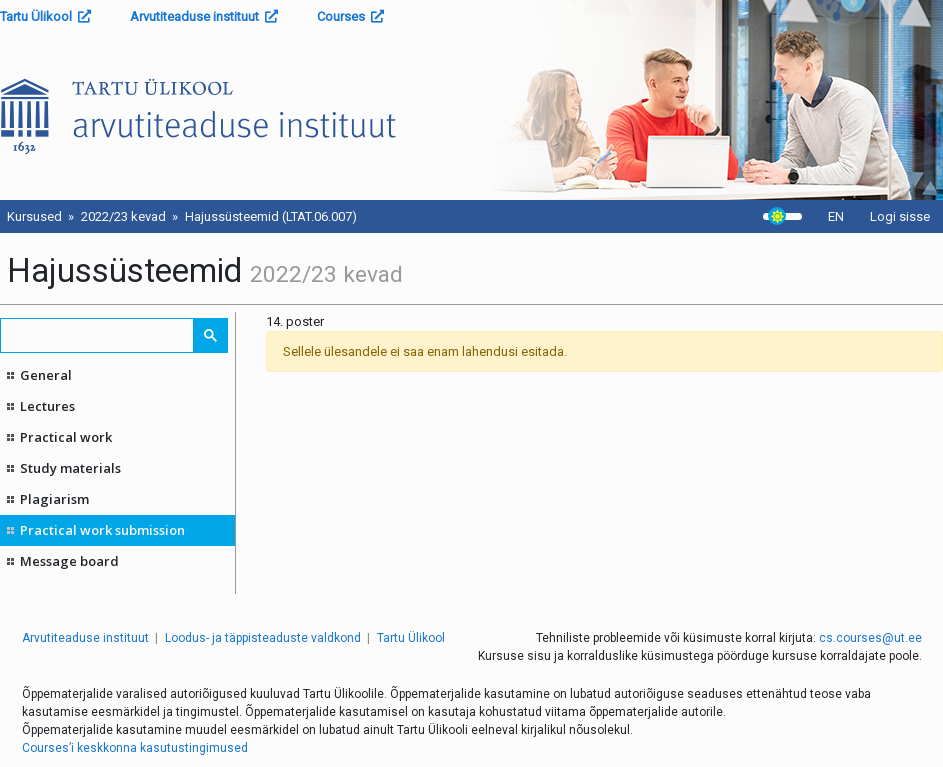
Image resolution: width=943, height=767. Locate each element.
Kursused (34, 216)
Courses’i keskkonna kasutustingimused (135, 748)
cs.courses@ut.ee (870, 638)
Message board (69, 561)
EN (836, 216)
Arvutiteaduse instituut (204, 16)
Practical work (66, 437)
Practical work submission (102, 530)
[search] (98, 335)
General (46, 375)
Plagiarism (54, 499)
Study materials (70, 468)
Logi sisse (900, 216)
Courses (350, 16)
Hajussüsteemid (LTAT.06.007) (271, 216)
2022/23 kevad (123, 216)
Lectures (47, 406)
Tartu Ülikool (45, 16)
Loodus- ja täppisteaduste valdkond (263, 638)
